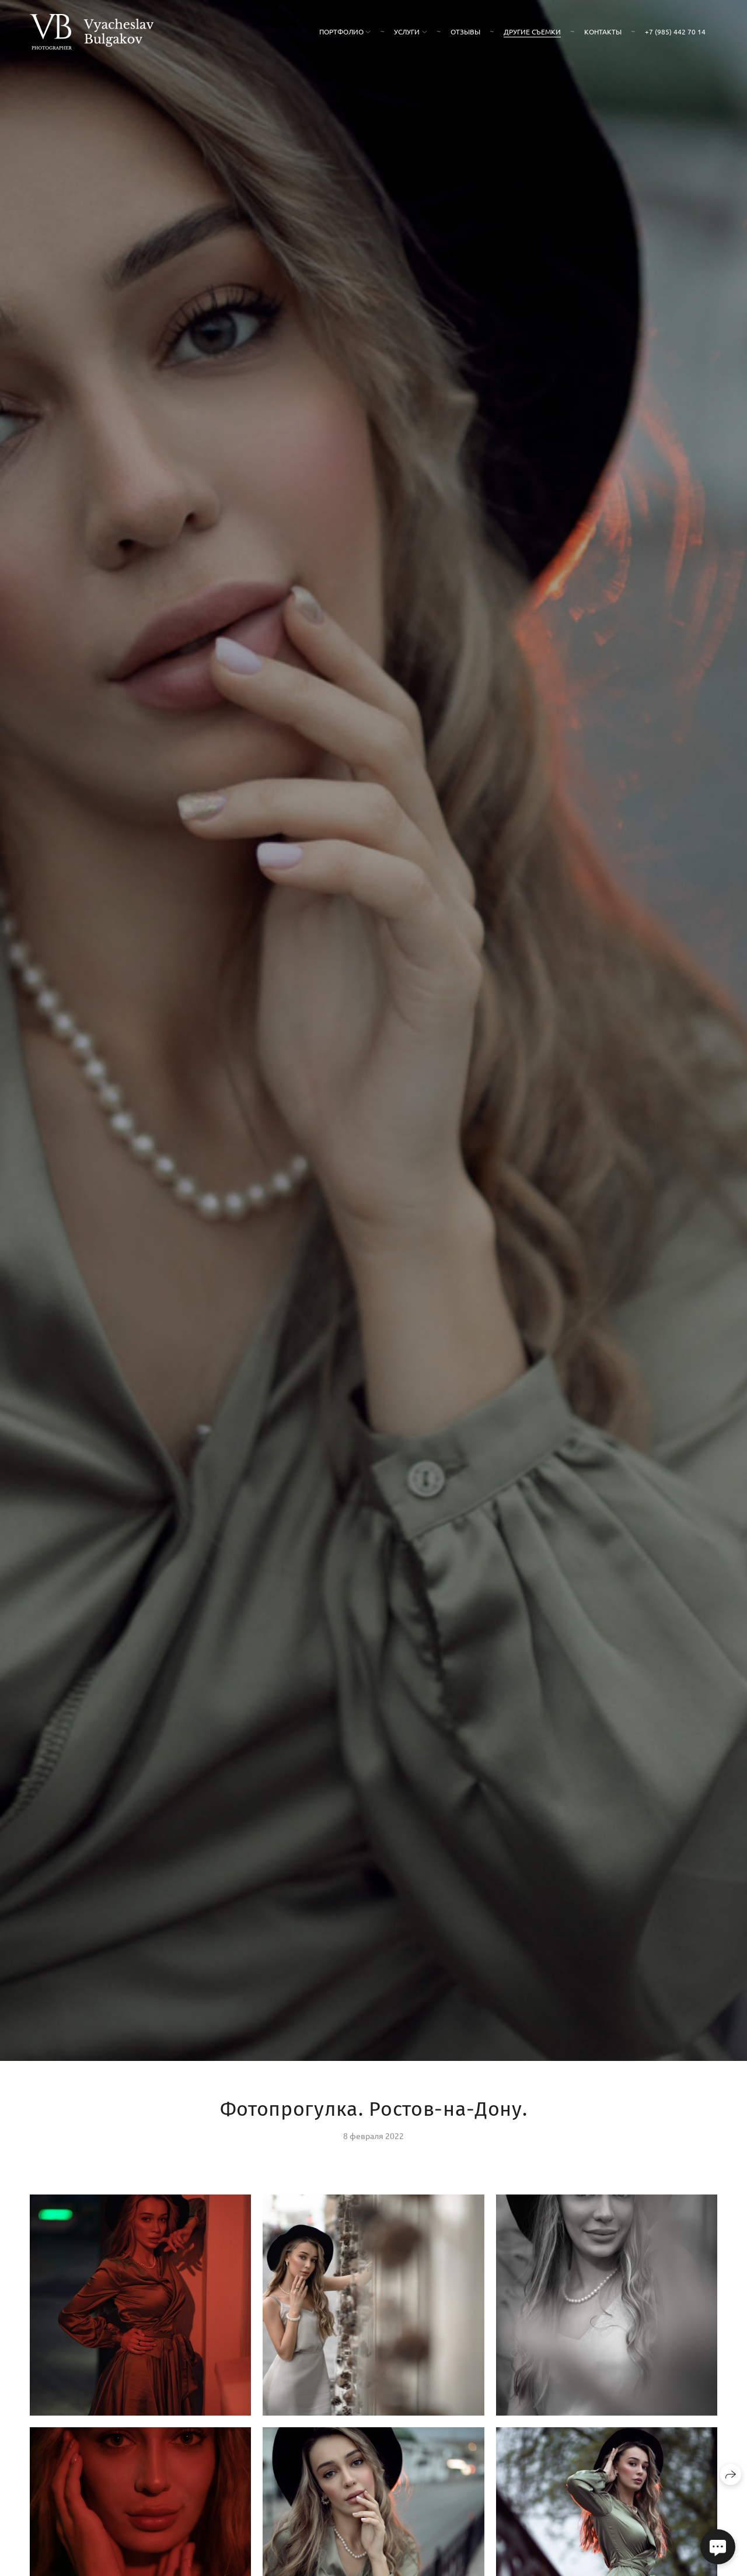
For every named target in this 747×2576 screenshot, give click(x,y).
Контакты (603, 31)
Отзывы (465, 31)
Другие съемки (532, 31)
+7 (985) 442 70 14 (675, 31)
